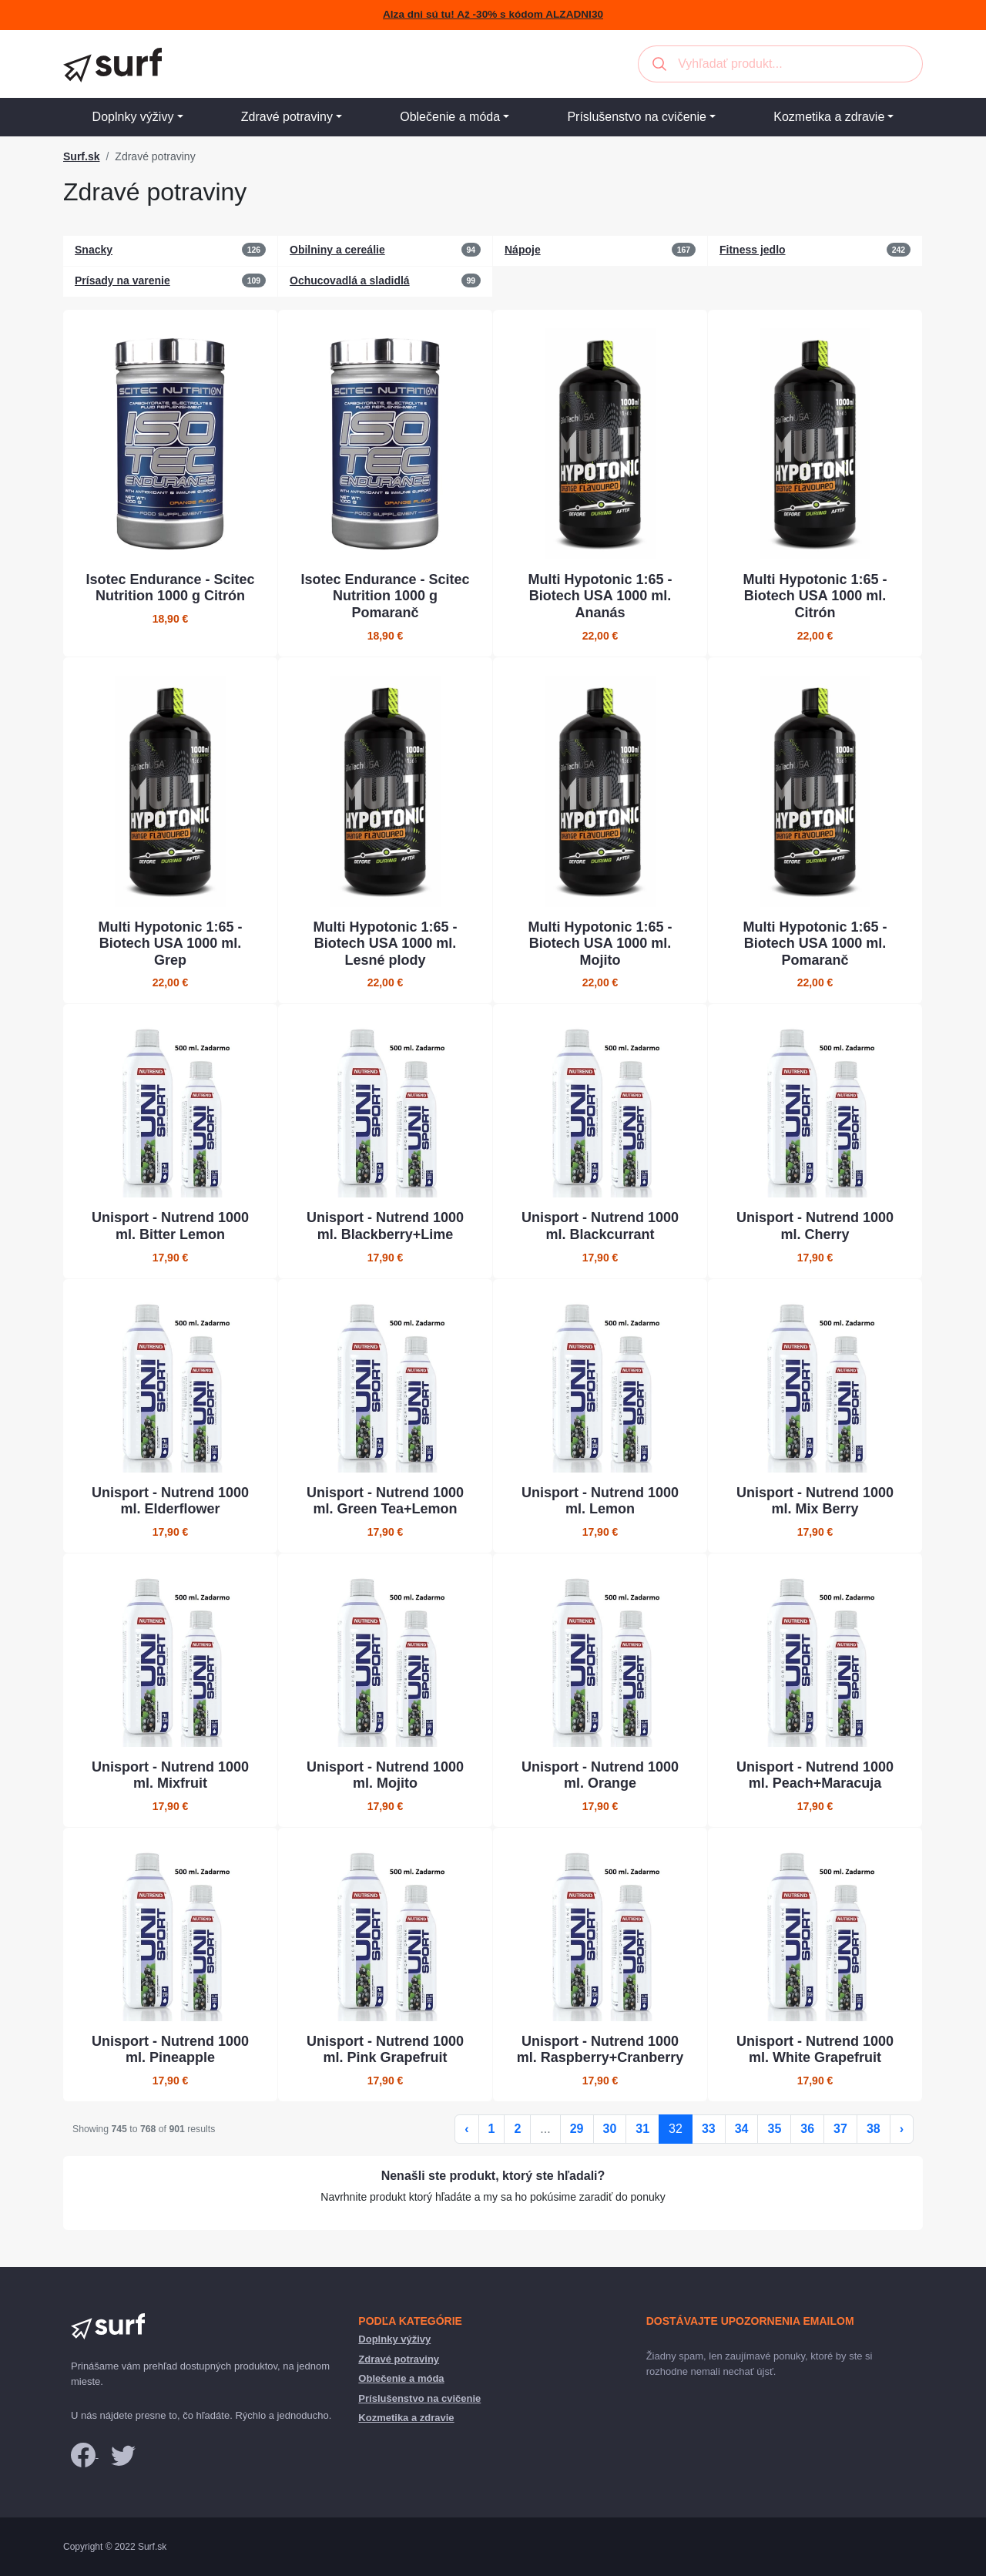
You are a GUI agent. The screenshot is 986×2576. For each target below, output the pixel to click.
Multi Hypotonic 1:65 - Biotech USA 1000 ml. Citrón (815, 596)
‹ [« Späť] (466, 2128)
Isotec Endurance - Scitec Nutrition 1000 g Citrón (170, 588)
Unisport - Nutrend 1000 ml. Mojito (385, 1775)
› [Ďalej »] (902, 2128)
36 (807, 2128)
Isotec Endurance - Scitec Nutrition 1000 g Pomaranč (384, 596)
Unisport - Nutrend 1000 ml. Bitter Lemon (170, 1226)
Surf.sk (81, 156)
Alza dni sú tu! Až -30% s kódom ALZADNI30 (493, 14)
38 (873, 2128)
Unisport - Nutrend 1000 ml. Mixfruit (170, 1775)
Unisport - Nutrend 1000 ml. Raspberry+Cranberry (600, 2050)
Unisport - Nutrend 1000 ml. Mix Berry (815, 1501)
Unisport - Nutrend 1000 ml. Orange (600, 1775)
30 (610, 2128)
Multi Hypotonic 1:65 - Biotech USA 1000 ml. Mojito (600, 943)
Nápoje (523, 249)
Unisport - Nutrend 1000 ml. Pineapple (170, 2050)
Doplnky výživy (133, 116)
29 (577, 2128)
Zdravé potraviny (287, 116)
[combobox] (780, 63)
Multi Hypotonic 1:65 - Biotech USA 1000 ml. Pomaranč (815, 943)
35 (774, 2128)
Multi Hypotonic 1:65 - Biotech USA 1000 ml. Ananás (600, 596)
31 (642, 2128)
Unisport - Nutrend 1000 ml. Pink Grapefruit (385, 2050)
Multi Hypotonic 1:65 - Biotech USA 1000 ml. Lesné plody (385, 943)
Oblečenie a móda (450, 116)
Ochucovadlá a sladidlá (350, 280)
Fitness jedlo (752, 249)
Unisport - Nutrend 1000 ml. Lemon (600, 1501)
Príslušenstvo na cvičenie (636, 116)
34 (742, 2128)
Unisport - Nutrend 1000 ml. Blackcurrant (600, 1226)
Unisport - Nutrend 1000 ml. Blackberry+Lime (385, 1226)
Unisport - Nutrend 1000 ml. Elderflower (170, 1501)
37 (840, 2128)
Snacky (93, 249)
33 (709, 2128)
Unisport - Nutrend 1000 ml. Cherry (815, 1226)
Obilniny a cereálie (337, 249)
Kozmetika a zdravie (828, 116)
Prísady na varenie (122, 280)
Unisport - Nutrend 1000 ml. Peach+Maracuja (815, 1775)
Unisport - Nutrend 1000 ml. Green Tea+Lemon (385, 1501)
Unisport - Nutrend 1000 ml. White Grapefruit (815, 2050)
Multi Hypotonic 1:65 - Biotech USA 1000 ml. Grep (170, 943)
